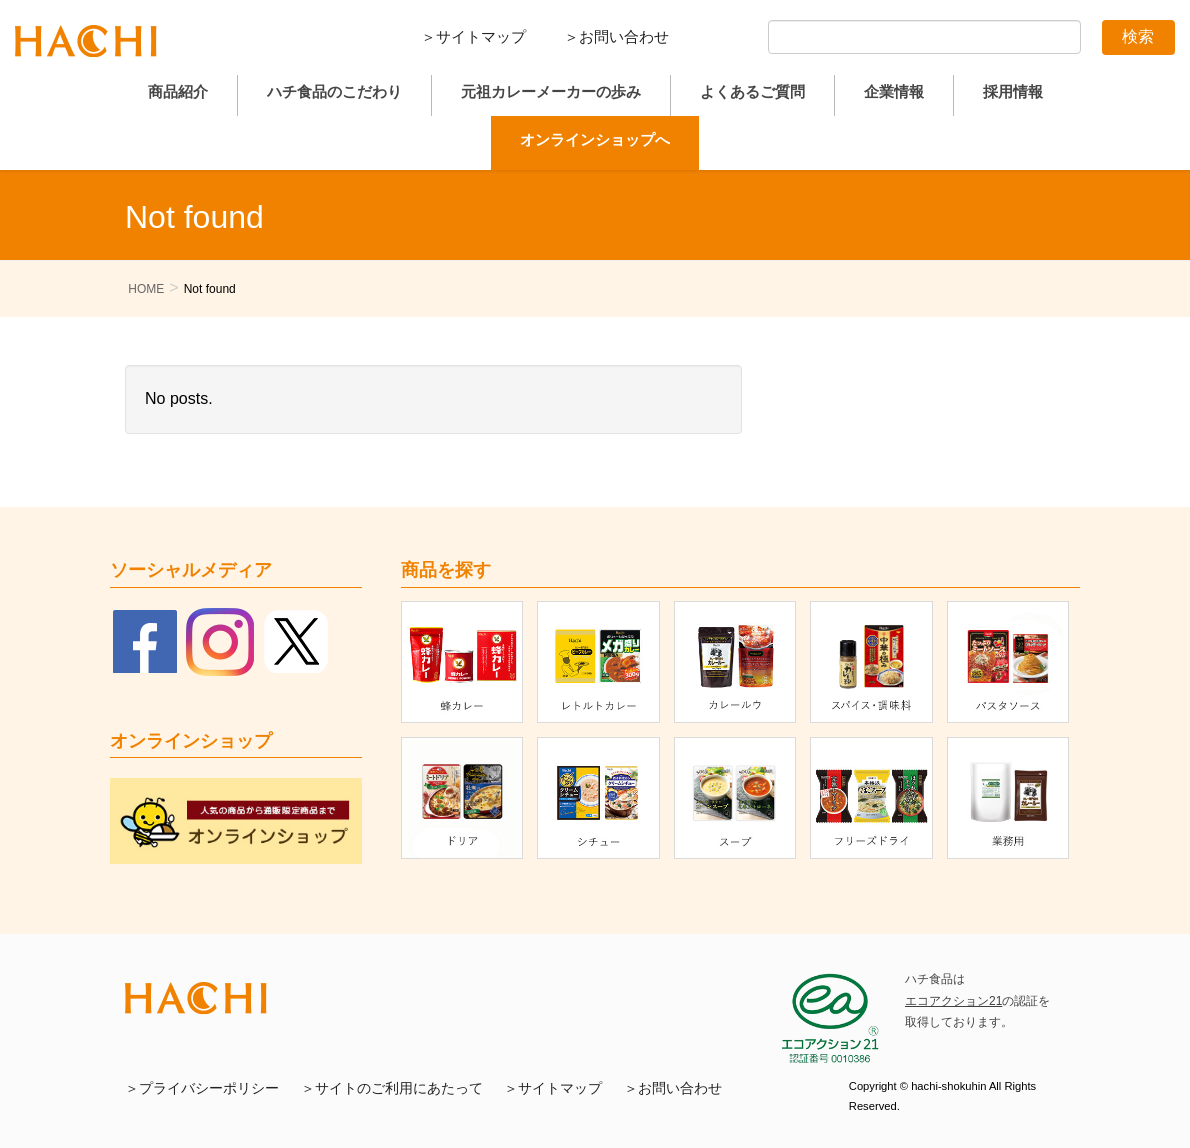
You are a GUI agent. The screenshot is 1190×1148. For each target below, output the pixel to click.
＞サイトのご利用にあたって (392, 1088)
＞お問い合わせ (616, 36)
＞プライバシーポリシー (202, 1088)
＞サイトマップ (473, 36)
